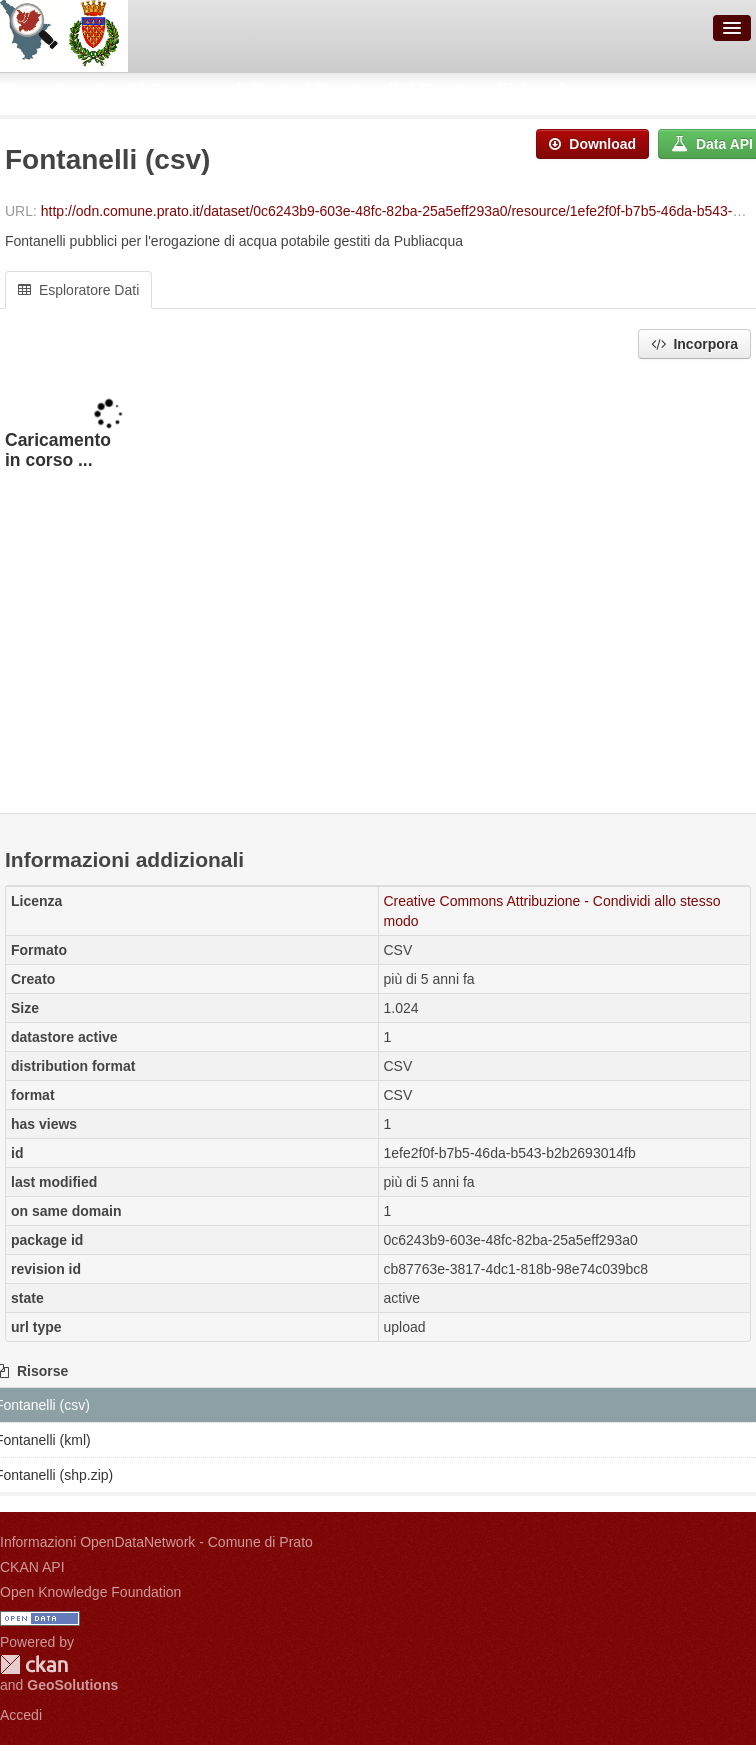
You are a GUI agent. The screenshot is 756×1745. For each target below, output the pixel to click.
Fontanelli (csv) (492, 91)
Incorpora (694, 344)
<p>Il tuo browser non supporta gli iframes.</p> (378, 588)
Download (592, 144)
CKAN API (32, 1567)
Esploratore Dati (78, 290)
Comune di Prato (224, 91)
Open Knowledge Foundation (90, 1592)
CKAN (34, 1664)
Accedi (21, 1715)
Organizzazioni (66, 91)
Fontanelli (359, 91)
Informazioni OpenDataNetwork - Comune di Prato (156, 1542)
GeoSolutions (72, 1685)
